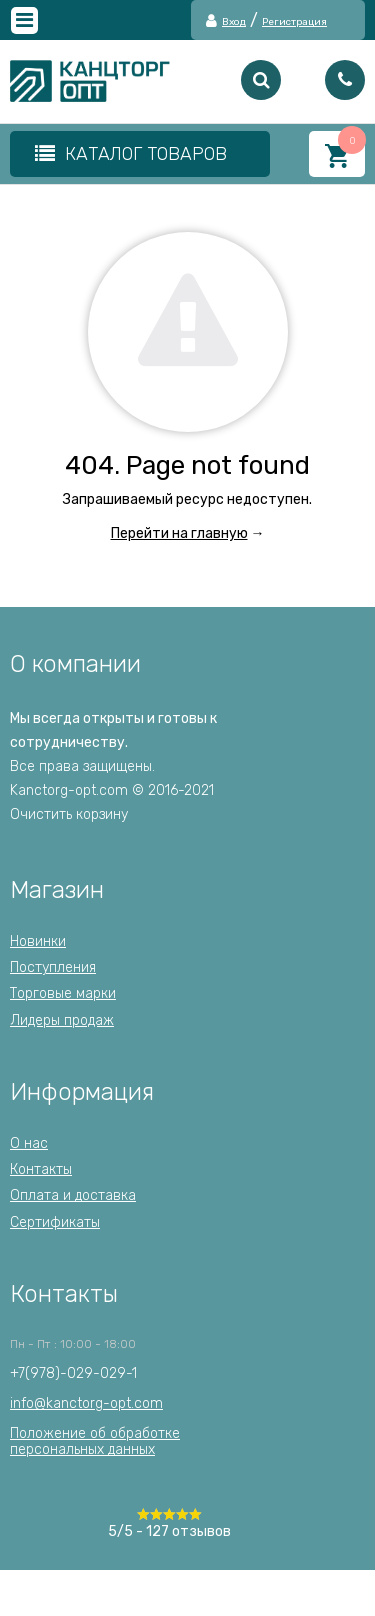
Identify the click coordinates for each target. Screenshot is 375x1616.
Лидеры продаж (62, 1020)
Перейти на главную (179, 533)
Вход (234, 22)
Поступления (53, 967)
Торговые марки (63, 993)
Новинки (38, 941)
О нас (29, 1143)
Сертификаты (55, 1222)
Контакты (41, 1169)
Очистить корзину (69, 814)
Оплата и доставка (73, 1195)
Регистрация (294, 22)
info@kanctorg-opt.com (86, 1403)
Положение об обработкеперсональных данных (95, 1441)
